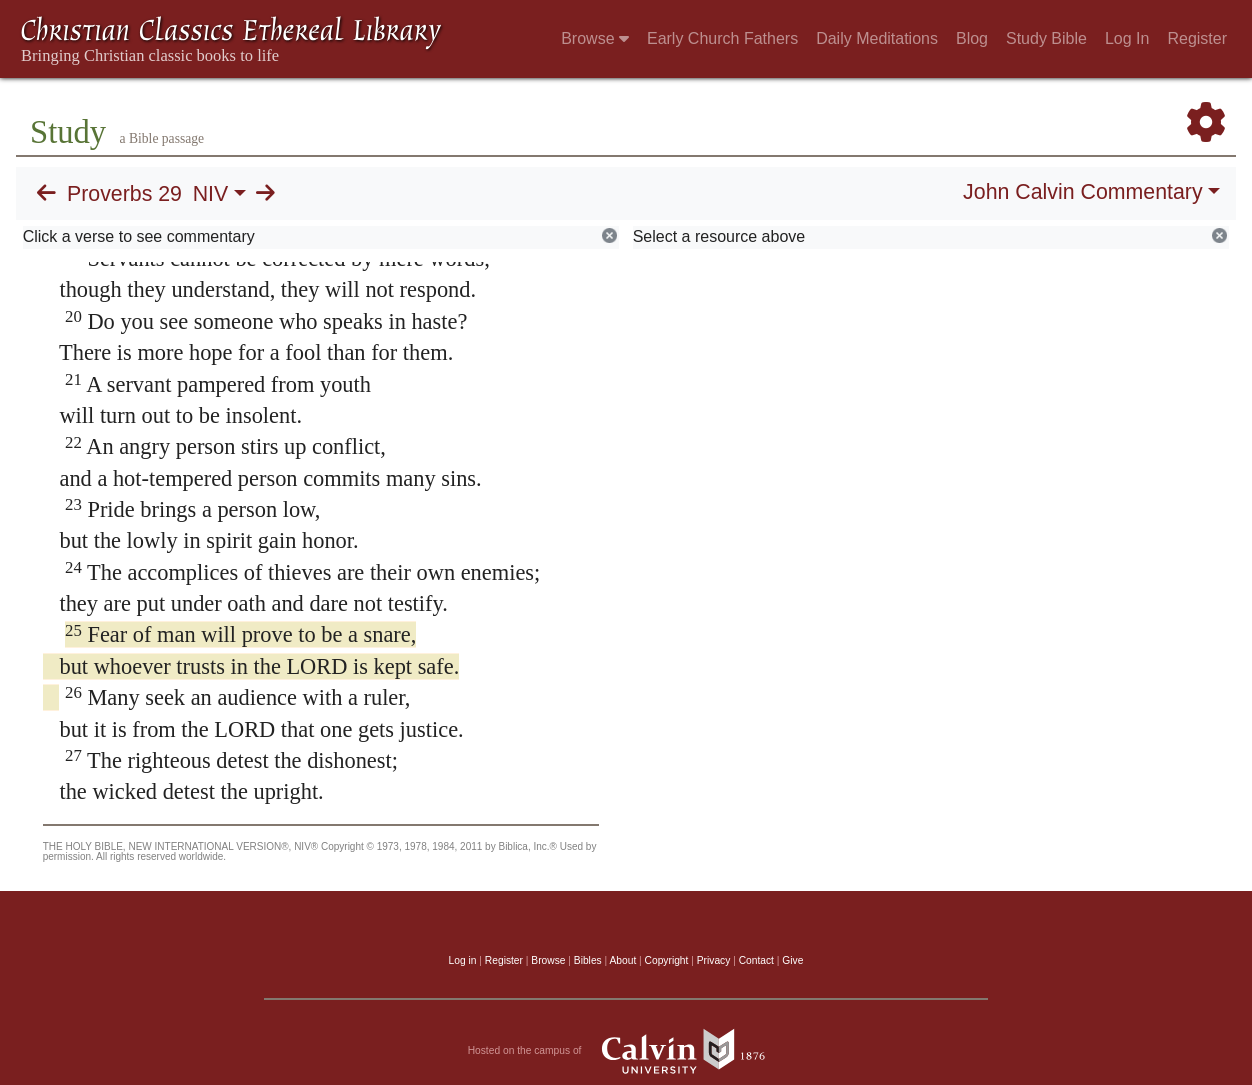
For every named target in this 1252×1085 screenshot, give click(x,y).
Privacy (714, 960)
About (622, 960)
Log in (463, 960)
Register (1197, 38)
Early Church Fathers (722, 38)
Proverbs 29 (124, 194)
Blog (972, 38)
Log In (1127, 38)
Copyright (667, 960)
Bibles (588, 960)
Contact (756, 960)
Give (792, 960)
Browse (595, 38)
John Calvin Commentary (1082, 192)
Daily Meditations (877, 38)
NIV (211, 194)
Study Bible (1046, 38)
